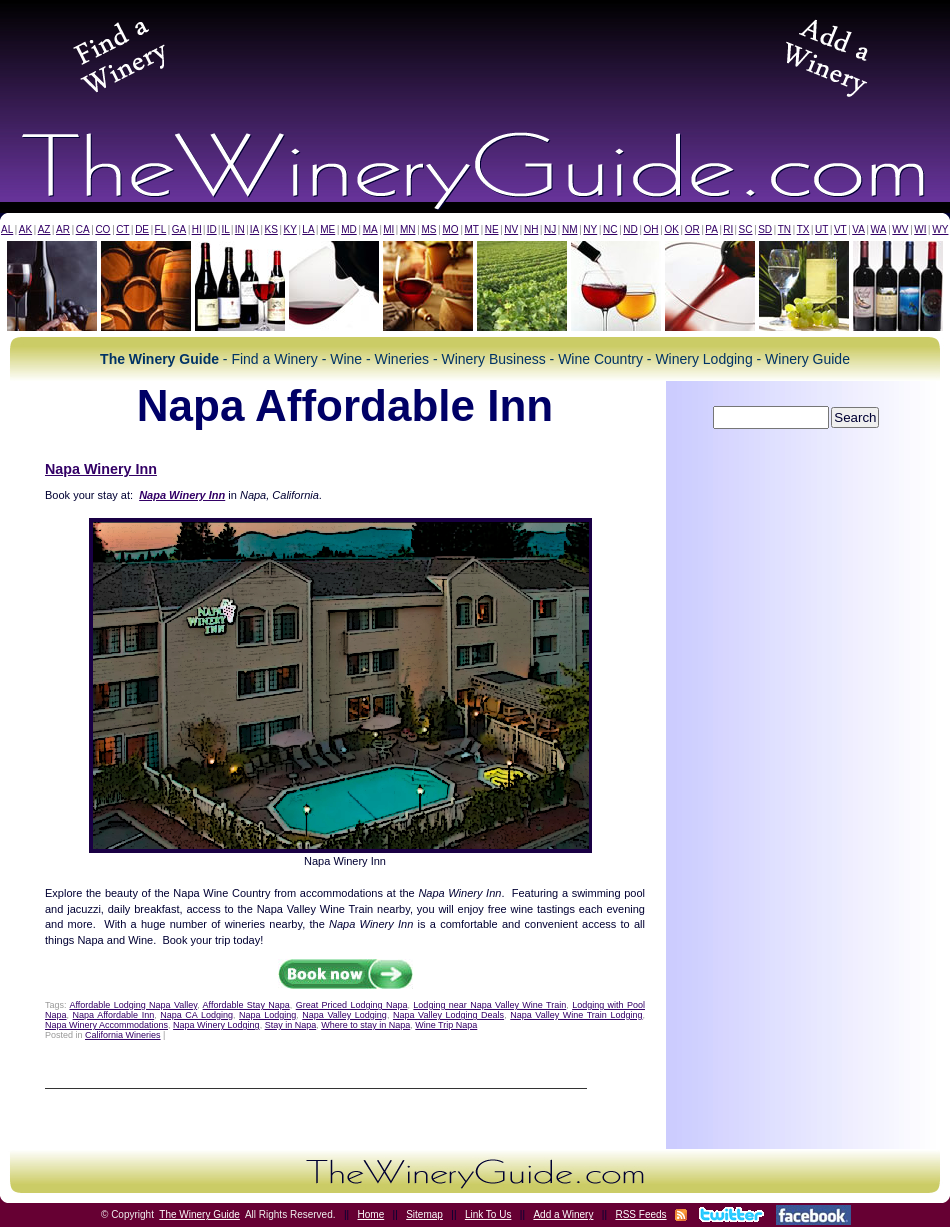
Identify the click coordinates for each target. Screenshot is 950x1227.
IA (254, 229)
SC (746, 229)
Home (371, 1214)
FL (161, 229)
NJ (550, 229)
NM (570, 229)
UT (821, 229)
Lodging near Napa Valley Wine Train (489, 1005)
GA (179, 229)
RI (728, 229)
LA (308, 229)
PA (711, 229)
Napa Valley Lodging (344, 1015)
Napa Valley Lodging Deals (448, 1015)
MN (408, 229)
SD (765, 229)
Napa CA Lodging (196, 1015)
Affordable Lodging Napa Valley (133, 1005)
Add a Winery (563, 1214)
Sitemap (424, 1214)
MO (450, 229)
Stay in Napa (291, 1025)
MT (471, 229)
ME (327, 229)
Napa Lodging (267, 1015)
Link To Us (488, 1214)
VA (858, 229)
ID (212, 229)
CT (122, 229)
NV (511, 229)
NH (531, 229)
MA (370, 229)
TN (784, 229)
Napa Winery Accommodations (106, 1025)
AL (7, 229)
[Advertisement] (475, 54)
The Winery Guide (199, 1214)
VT (840, 229)
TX (803, 229)
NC (610, 229)
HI (197, 229)
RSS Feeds (640, 1214)
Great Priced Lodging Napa (352, 1005)
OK (671, 229)
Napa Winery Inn (101, 469)
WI (920, 229)
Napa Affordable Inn (114, 1015)
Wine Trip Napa (446, 1025)
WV (900, 229)
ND (630, 229)
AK (25, 229)
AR (63, 229)
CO (102, 229)
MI (388, 229)
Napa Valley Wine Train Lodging (576, 1015)
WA (879, 229)
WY (940, 229)
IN (240, 229)
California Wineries (123, 1035)
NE (492, 229)
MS (428, 229)
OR (692, 229)
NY (590, 229)
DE (142, 229)
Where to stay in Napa (365, 1025)
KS (271, 229)
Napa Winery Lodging (216, 1025)
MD (349, 229)
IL (226, 229)
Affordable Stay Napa (246, 1005)
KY (289, 229)
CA (83, 229)
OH (651, 229)
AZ (44, 229)
